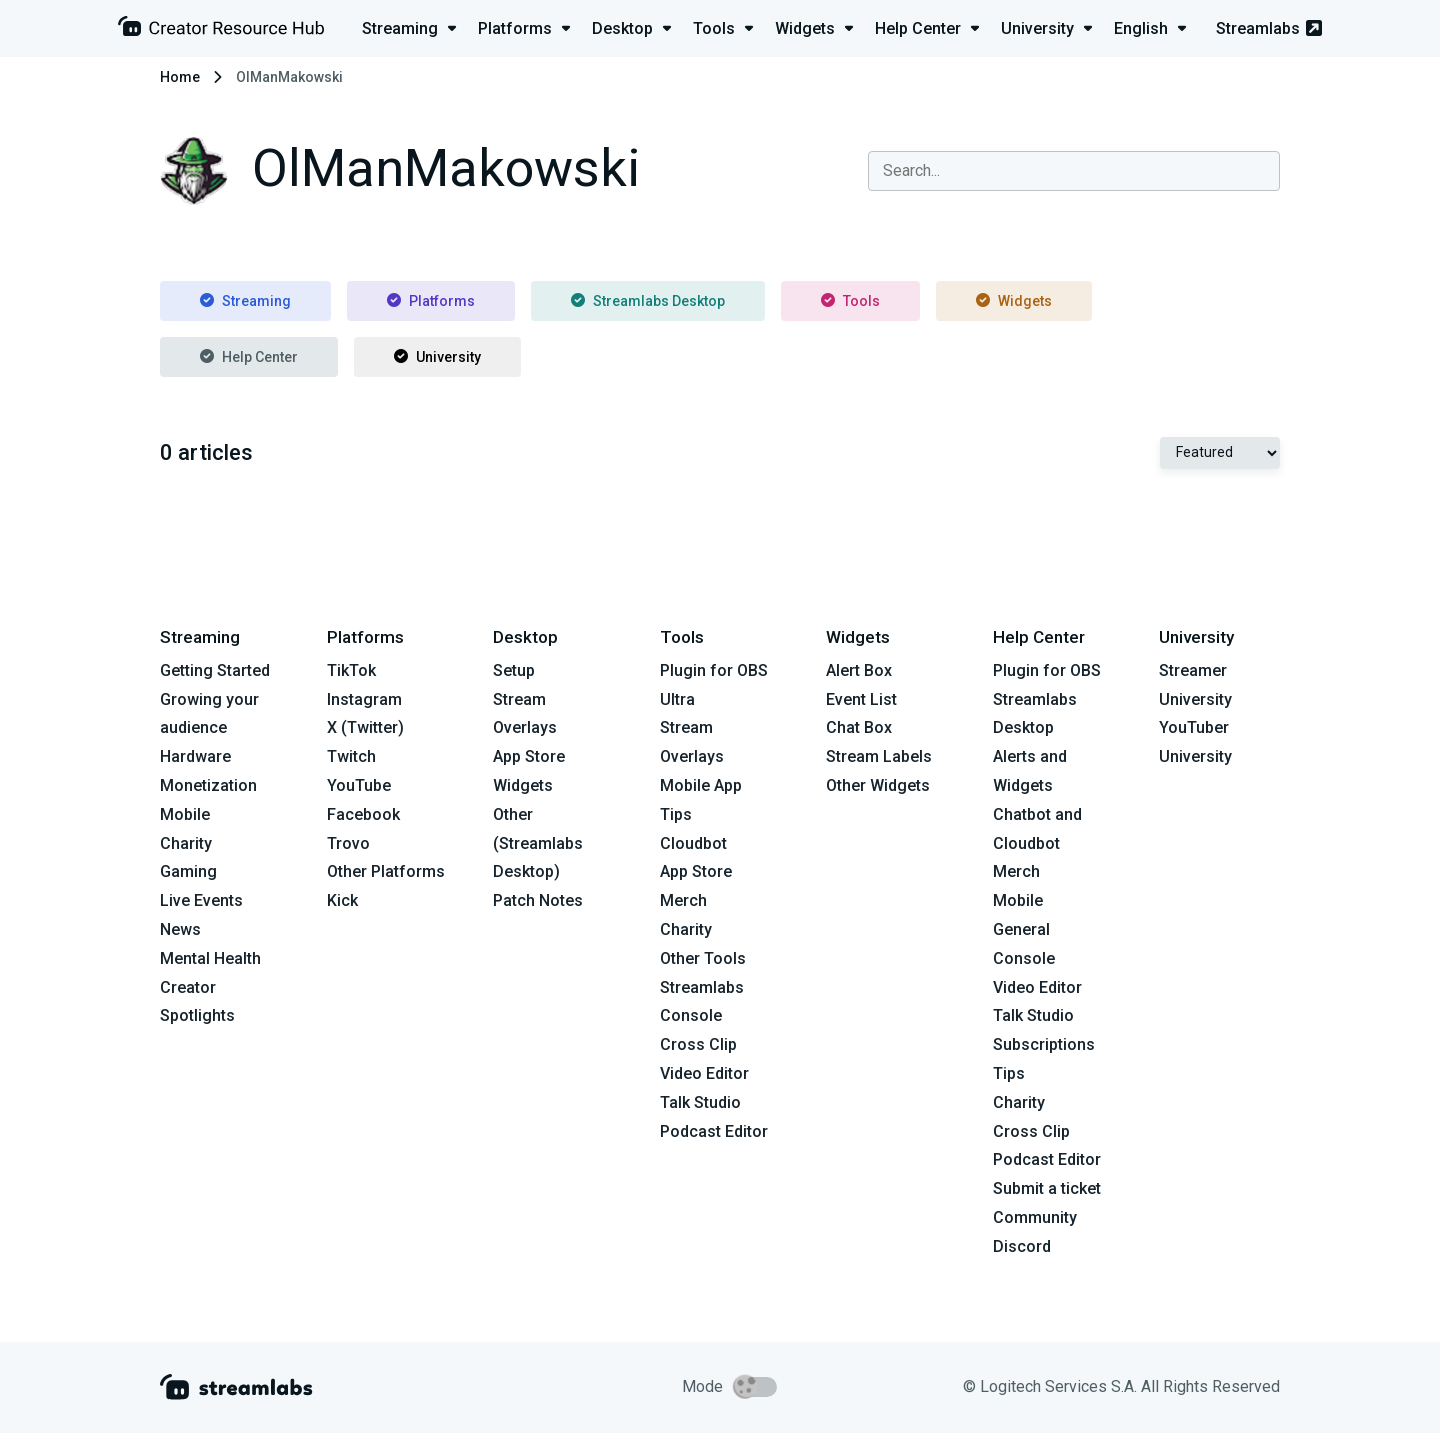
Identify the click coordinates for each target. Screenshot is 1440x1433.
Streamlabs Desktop (648, 301)
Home (180, 77)
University (437, 357)
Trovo (348, 843)
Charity (186, 843)
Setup (514, 670)
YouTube (359, 785)
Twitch (351, 756)
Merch (683, 900)
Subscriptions (1044, 1044)
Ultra (677, 699)
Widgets (1014, 301)
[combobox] (1074, 171)
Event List (861, 699)
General (1021, 929)
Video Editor (704, 1073)
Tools (850, 301)
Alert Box (859, 670)
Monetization (208, 785)
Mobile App (701, 785)
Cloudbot (693, 843)
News (180, 929)
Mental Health (210, 958)
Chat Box (859, 727)
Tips (676, 814)
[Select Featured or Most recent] (1220, 453)
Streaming (245, 301)
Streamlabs (1269, 28)
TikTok (351, 670)
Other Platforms (386, 871)
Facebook (363, 814)
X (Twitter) (365, 727)
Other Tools (703, 958)
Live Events (201, 900)
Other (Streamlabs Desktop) (538, 843)
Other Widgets (878, 785)
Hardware (195, 756)
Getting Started (215, 670)
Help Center (249, 357)
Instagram (364, 699)
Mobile (185, 814)
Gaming (188, 871)
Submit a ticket (1047, 1188)
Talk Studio (700, 1102)
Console (1024, 958)
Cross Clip (698, 1044)
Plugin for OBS (714, 670)
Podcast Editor (714, 1131)
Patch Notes (538, 900)
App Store (529, 756)
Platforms (431, 301)
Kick (342, 900)
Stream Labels (879, 756)
